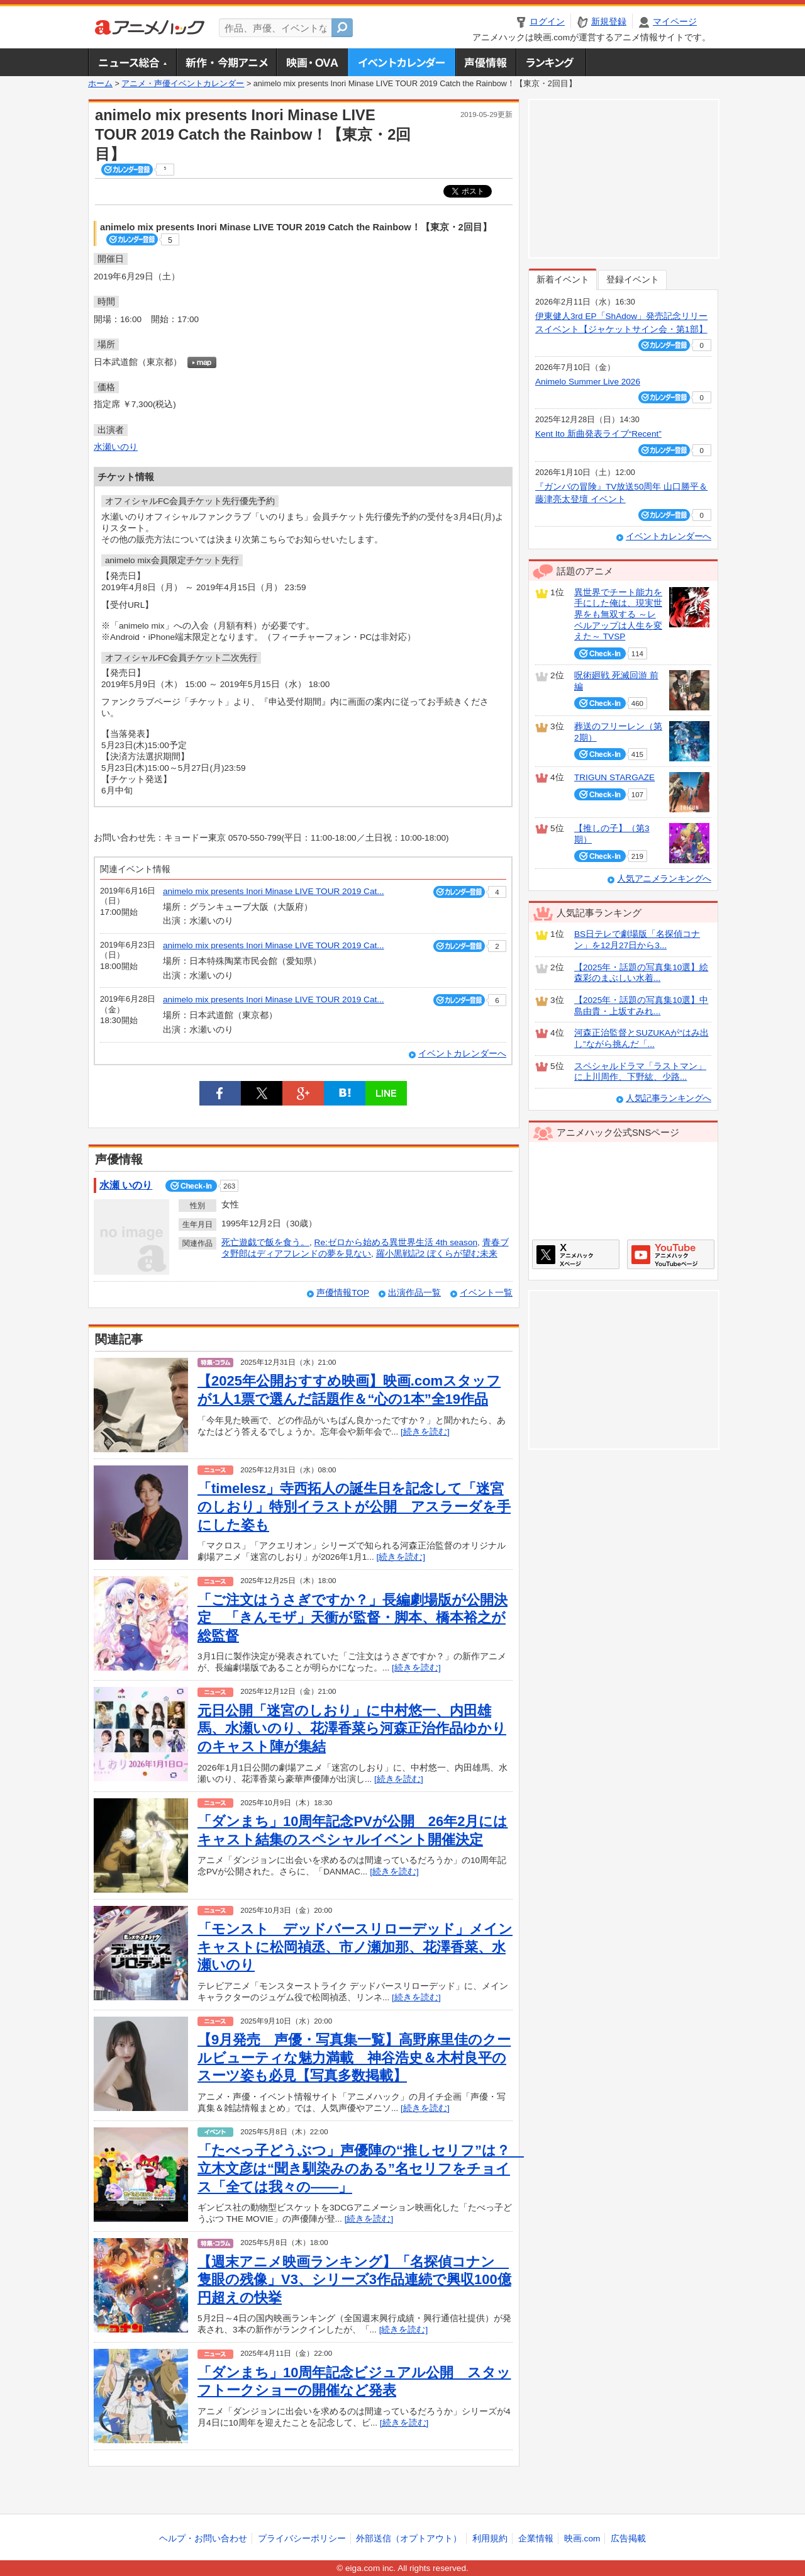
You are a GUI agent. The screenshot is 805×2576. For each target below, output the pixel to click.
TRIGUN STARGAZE (614, 777)
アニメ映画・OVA (312, 62)
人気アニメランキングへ (664, 878)
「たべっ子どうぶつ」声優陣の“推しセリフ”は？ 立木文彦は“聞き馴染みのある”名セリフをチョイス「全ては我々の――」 (360, 2168)
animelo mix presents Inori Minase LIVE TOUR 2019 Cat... (273, 891)
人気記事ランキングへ (668, 1098)
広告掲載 (628, 2538)
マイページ (675, 21)
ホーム (100, 83)
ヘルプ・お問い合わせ (203, 2538)
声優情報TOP (342, 1292)
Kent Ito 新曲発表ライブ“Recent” (598, 434)
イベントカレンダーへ (462, 1053)
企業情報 (535, 2538)
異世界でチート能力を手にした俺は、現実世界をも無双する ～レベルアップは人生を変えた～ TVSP (618, 615)
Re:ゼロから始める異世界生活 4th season (395, 1242)
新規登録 (608, 21)
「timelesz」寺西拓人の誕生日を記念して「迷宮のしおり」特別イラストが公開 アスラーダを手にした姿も (354, 1506)
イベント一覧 (486, 1292)
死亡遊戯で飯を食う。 (265, 1242)
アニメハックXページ (575, 1254)
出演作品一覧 (414, 1292)
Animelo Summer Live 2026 (587, 381)
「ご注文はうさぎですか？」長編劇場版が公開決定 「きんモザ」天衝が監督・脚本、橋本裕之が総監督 (352, 1618)
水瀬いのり (116, 447)
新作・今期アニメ (226, 62)
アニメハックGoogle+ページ (670, 1254)
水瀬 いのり (125, 1185)
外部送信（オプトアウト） (409, 2538)
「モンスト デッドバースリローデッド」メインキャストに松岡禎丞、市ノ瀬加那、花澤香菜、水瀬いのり (355, 1947)
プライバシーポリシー (302, 2538)
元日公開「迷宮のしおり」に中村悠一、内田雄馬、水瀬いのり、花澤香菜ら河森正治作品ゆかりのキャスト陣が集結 (351, 1728)
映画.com (582, 2538)
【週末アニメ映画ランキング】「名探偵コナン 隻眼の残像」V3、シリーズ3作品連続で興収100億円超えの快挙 (354, 2279)
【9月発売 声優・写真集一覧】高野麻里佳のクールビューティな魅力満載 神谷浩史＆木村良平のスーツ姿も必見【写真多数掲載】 (354, 2057)
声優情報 (485, 62)
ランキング (551, 62)
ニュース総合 (132, 62)
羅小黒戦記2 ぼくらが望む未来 (436, 1253)
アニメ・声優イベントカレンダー (401, 62)
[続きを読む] (425, 1431)
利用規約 (490, 2538)
